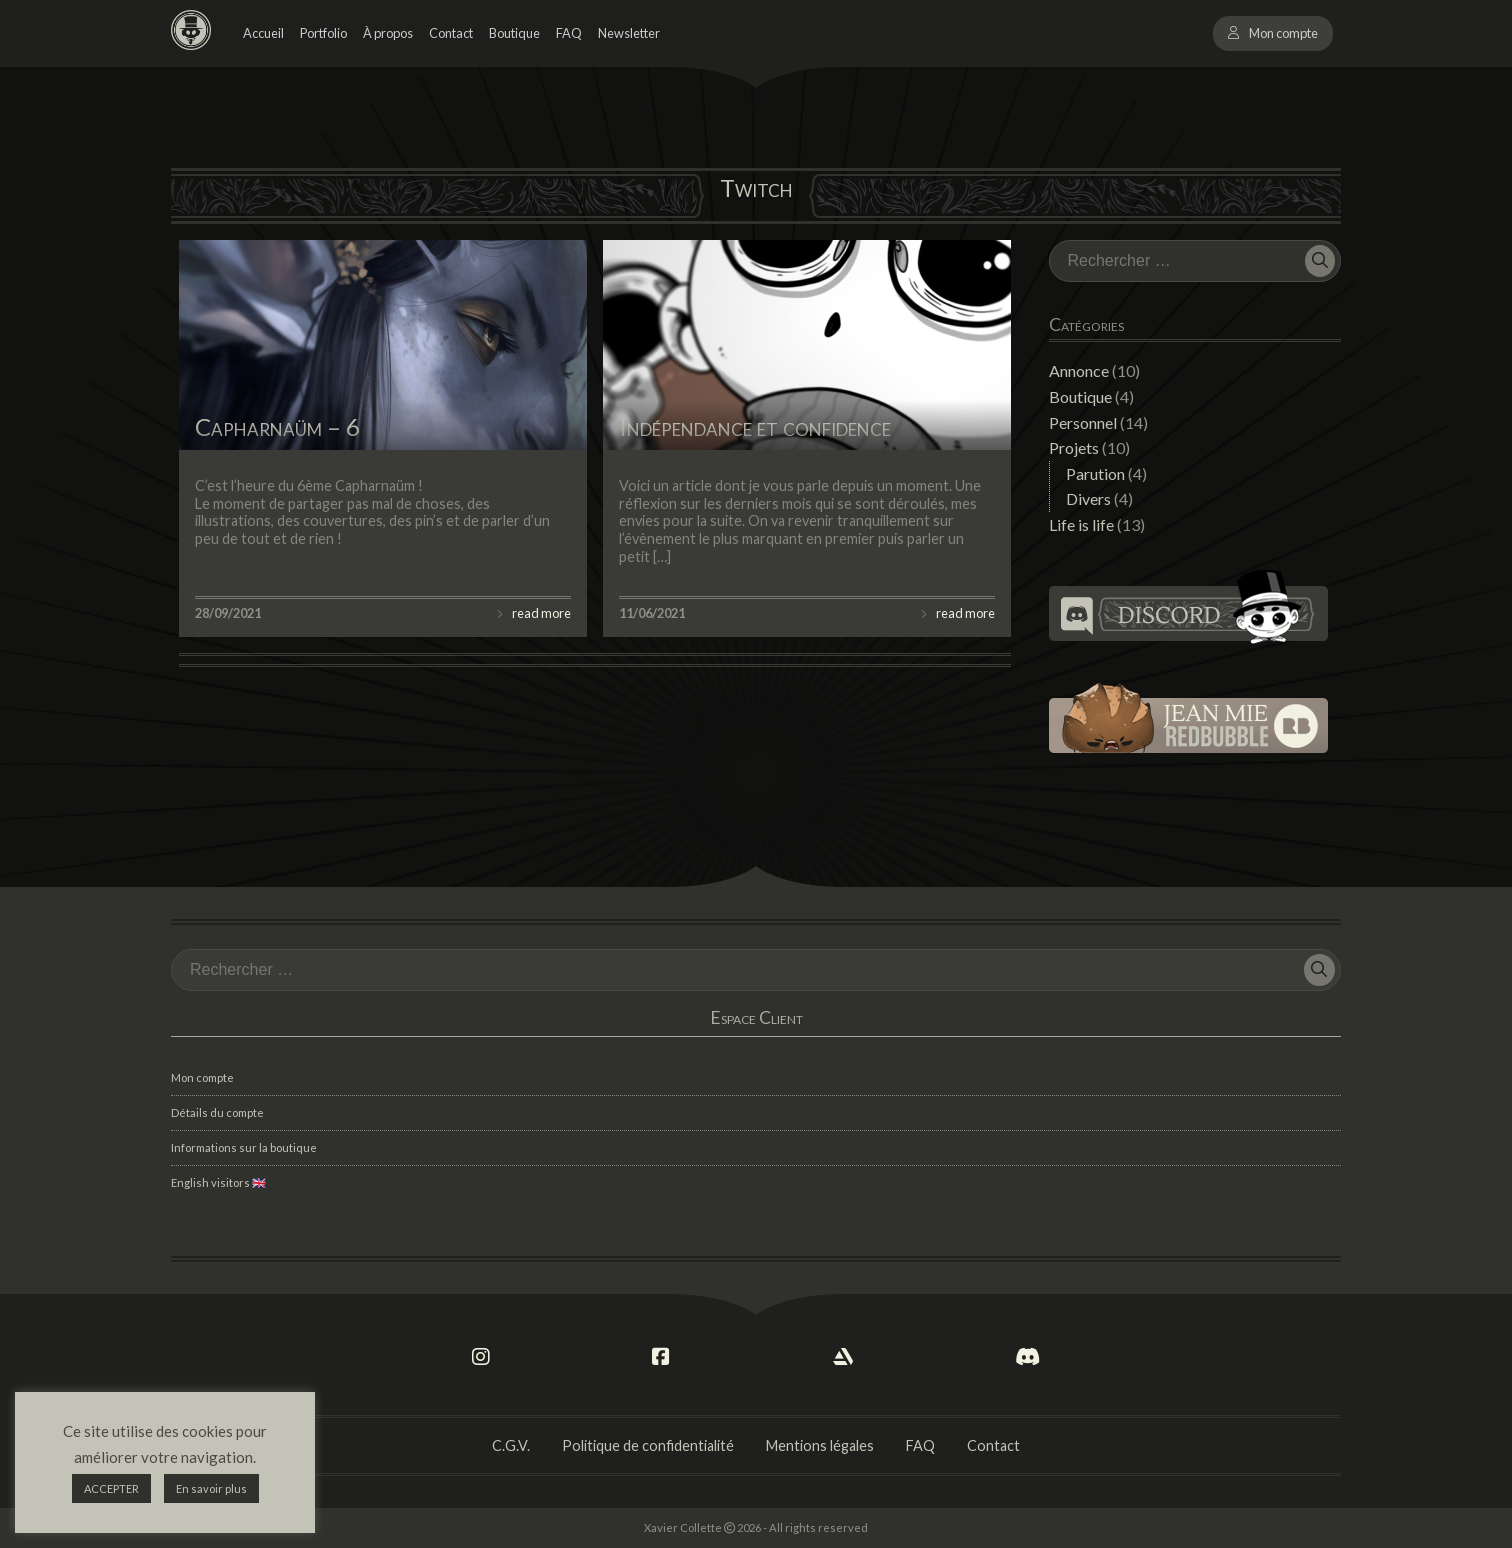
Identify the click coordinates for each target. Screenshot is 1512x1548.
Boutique (514, 33)
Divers (1088, 498)
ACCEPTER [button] (111, 1488)
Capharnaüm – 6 (277, 426)
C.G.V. (511, 1445)
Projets (1074, 447)
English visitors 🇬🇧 (218, 1182)
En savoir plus (211, 1488)
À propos (388, 33)
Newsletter (629, 33)
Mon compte (1283, 33)
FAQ (569, 33)
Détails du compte (217, 1112)
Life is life (1081, 524)
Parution (1095, 473)
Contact (451, 33)
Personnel (1083, 422)
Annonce (1079, 370)
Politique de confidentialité (648, 1445)
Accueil (263, 33)
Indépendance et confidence (755, 426)
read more (541, 613)
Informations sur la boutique (244, 1147)
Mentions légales (820, 1445)
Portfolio (323, 33)
